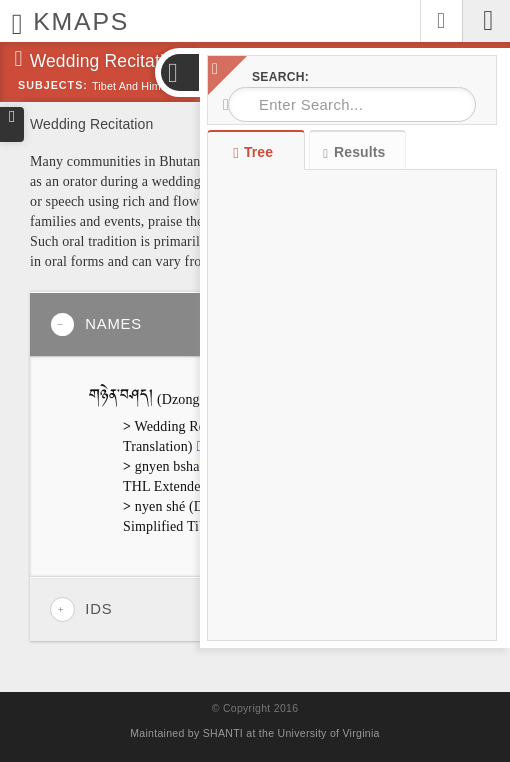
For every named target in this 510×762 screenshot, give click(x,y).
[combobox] (352, 104)
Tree (255, 152)
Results (354, 152)
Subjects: (53, 85)
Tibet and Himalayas (142, 86)
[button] (179, 72)
